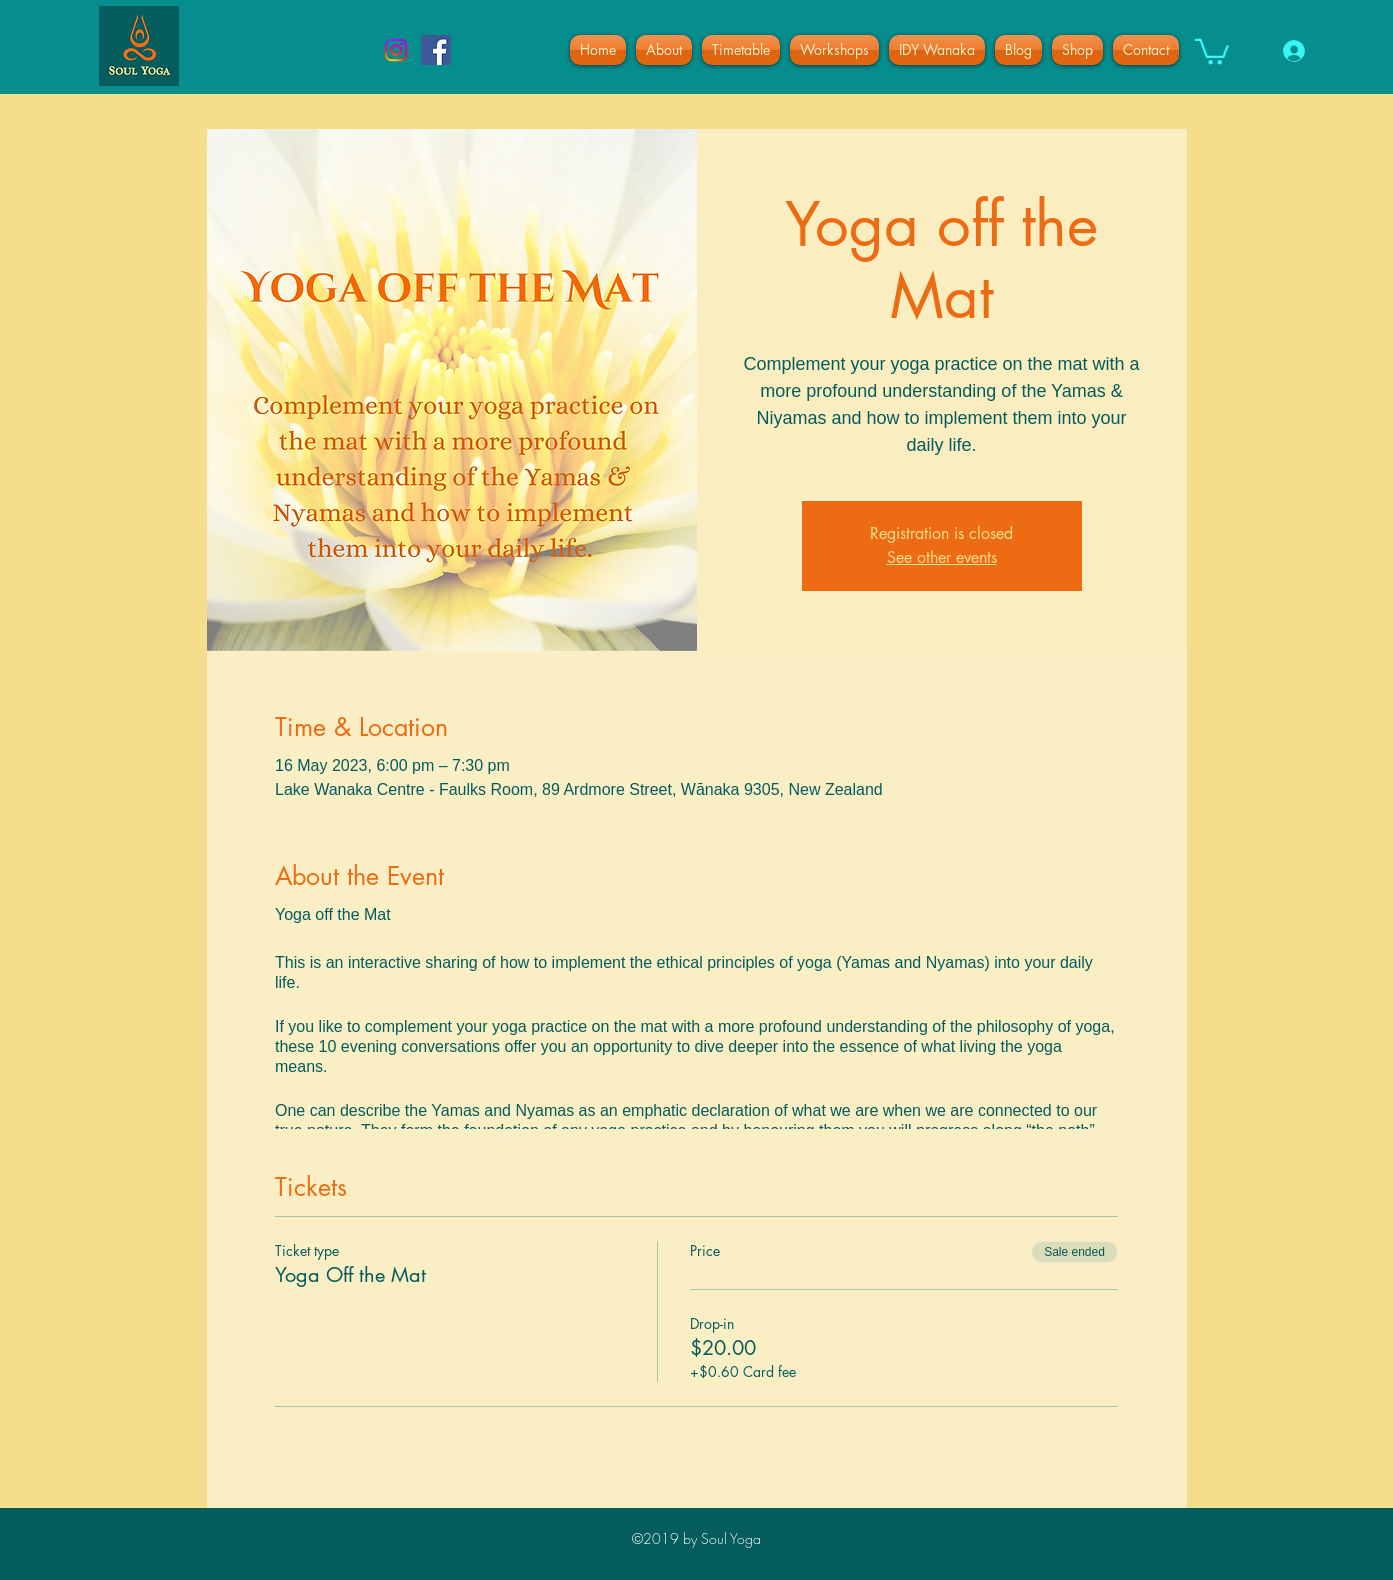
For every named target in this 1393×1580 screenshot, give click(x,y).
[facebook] (436, 50)
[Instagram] (396, 50)
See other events (942, 557)
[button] (1212, 50)
